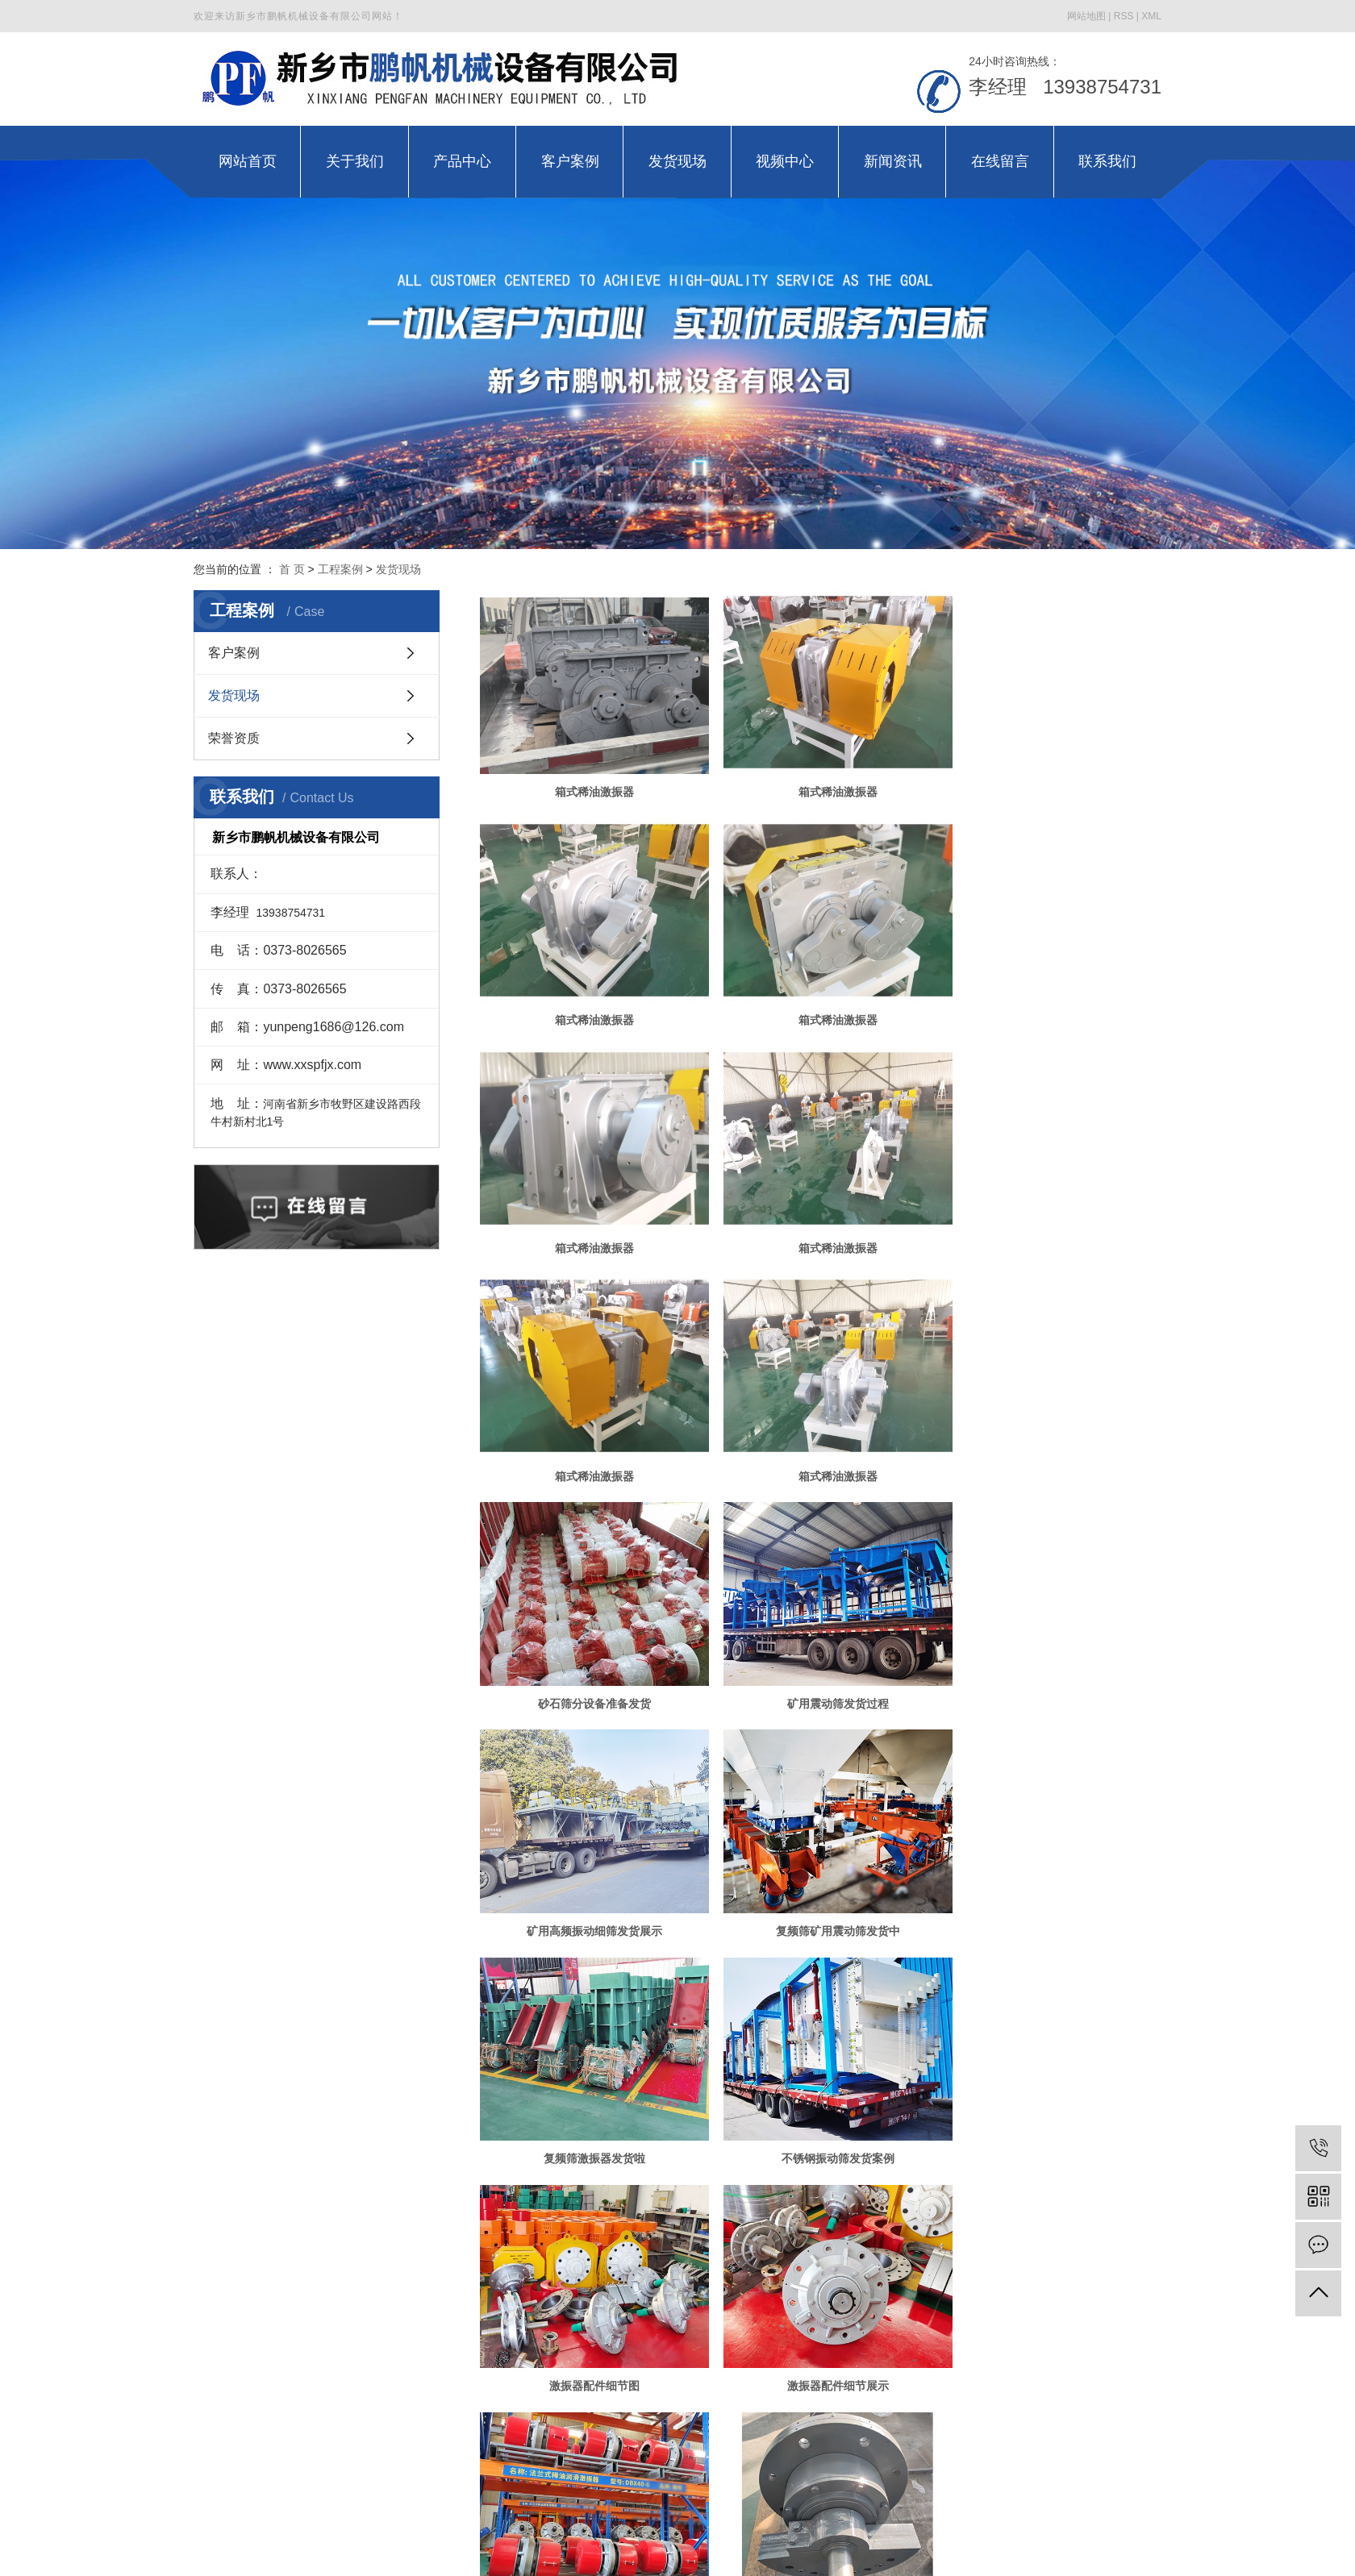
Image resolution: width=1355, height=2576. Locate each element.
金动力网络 (891, 2511)
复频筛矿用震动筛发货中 (1052, 1438)
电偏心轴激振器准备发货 (820, 2093)
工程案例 (340, 569)
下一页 (873, 2365)
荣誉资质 (234, 738)
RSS (1124, 16)
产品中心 (485, 2447)
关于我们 (389, 2447)
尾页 (924, 2365)
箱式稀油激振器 (588, 782)
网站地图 (1086, 16)
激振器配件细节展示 (589, 1875)
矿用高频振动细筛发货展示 (820, 1438)
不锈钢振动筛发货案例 (820, 1656)
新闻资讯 (870, 2447)
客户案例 (234, 653)
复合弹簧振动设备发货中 (820, 2311)
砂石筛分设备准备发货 (1052, 1219)
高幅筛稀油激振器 (1052, 2311)
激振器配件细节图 (1052, 1656)
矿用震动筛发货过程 (589, 1438)
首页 (735, 2365)
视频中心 (773, 2447)
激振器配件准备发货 (589, 2093)
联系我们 (1062, 2447)
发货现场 (398, 569)
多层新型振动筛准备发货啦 (1052, 2093)
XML (1151, 16)
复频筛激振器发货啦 (589, 1656)
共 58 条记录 (670, 2365)
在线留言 (966, 2447)
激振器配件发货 (820, 1875)
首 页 (292, 569)
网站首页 (293, 2447)
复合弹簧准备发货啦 (589, 2311)
